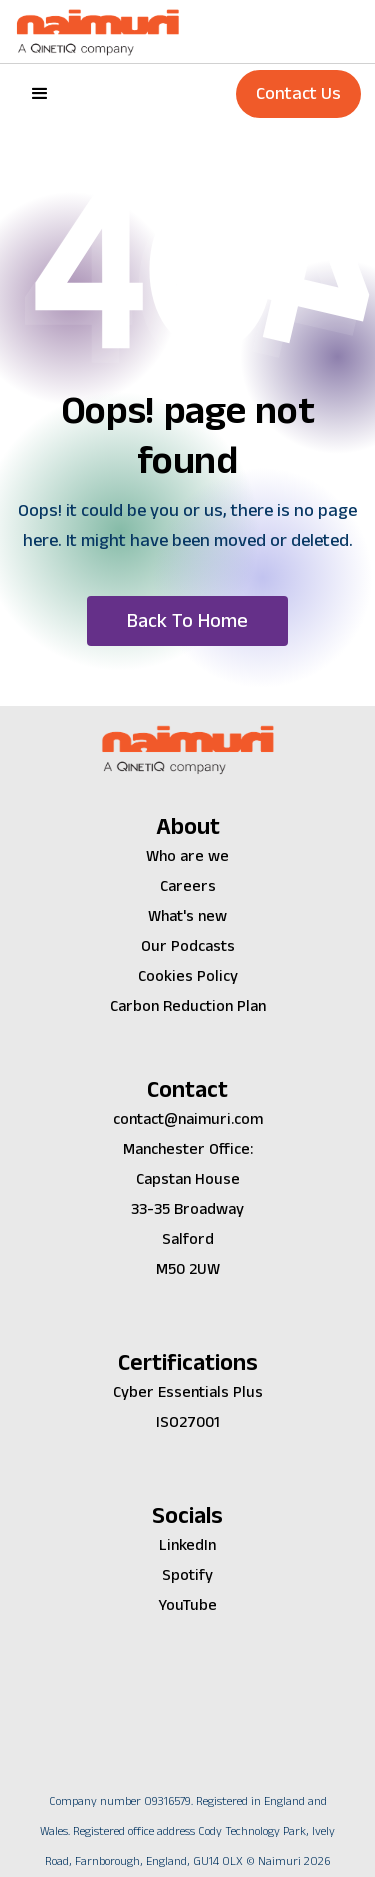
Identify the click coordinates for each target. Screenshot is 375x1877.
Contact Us (298, 93)
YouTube (187, 1605)
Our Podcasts (188, 946)
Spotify (187, 1575)
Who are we (187, 856)
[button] (40, 94)
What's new (187, 916)
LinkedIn (187, 1545)
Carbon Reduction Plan (188, 1006)
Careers (188, 886)
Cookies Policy (188, 976)
